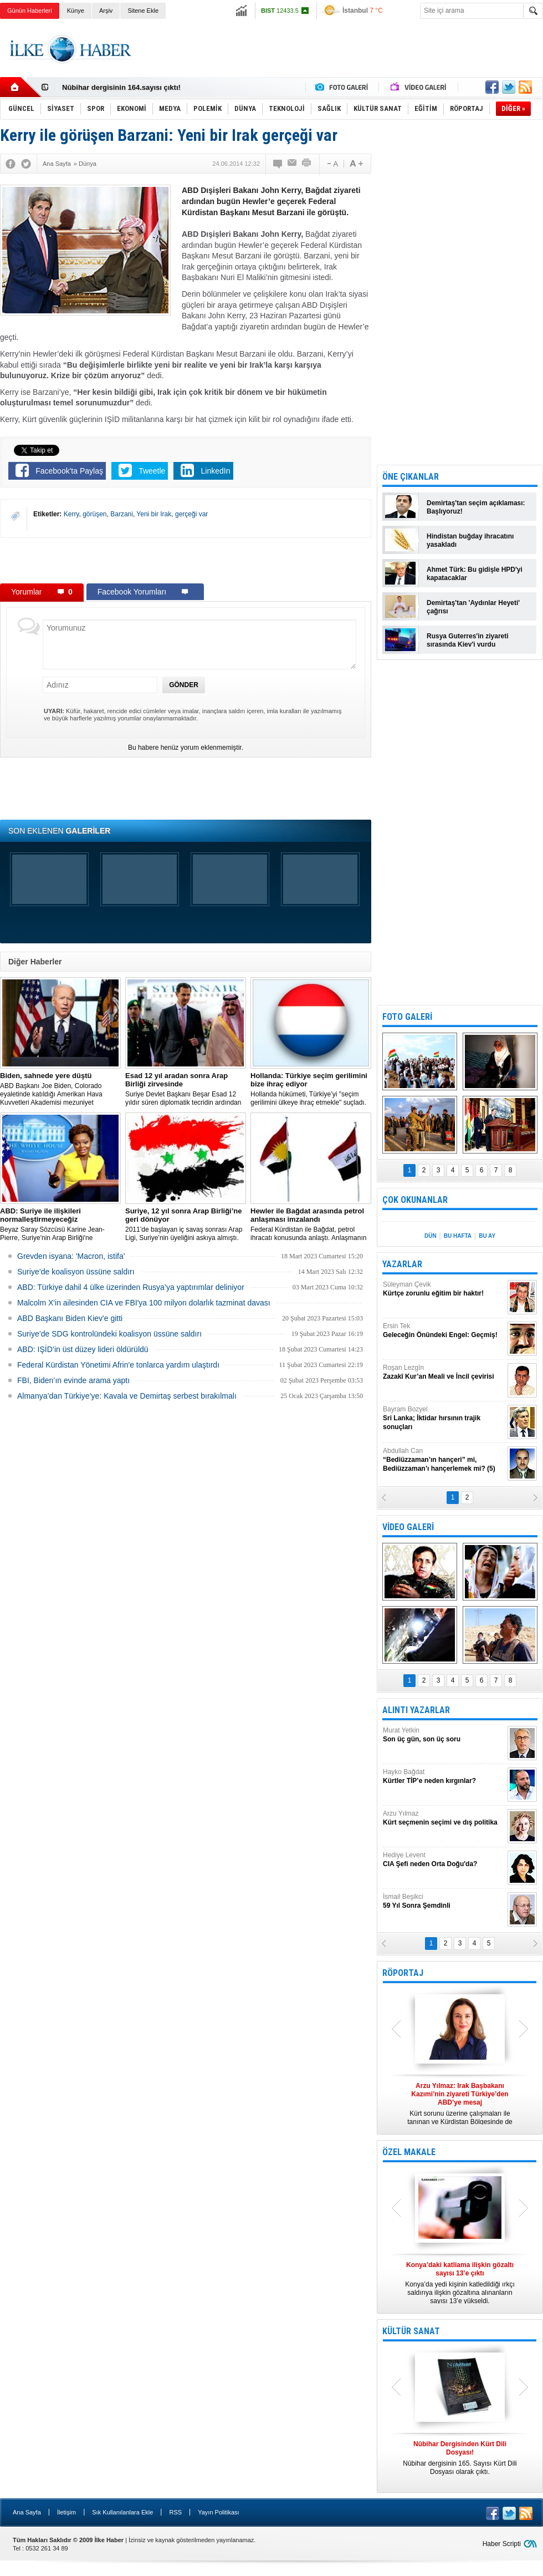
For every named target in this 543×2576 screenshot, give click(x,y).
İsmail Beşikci (444, 1901)
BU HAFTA (458, 1236)
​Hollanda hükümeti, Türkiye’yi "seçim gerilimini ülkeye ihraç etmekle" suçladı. (310, 1088)
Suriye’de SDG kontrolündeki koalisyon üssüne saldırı (109, 1333)
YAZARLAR (402, 1264)
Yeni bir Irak (153, 514)
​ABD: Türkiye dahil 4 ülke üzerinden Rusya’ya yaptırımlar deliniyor (130, 1287)
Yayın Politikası (218, 2512)
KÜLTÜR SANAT (411, 2331)
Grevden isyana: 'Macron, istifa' (71, 1256)
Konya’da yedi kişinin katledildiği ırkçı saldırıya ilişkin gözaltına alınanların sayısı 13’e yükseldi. (460, 2283)
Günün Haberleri (29, 10)
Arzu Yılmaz (444, 1818)
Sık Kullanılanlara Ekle (122, 2512)
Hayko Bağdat (444, 1776)
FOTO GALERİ (407, 1017)
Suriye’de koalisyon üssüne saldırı (76, 1271)
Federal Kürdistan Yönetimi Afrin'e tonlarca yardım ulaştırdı (118, 1364)
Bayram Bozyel (444, 1418)
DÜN (430, 1236)
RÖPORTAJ (402, 1973)
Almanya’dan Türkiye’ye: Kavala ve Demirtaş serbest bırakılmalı (127, 1395)
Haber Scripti (502, 2544)
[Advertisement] (185, 560)
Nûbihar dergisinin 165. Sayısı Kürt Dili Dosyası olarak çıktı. (460, 2458)
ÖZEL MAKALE (409, 2152)
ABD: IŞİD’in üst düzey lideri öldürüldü (82, 1349)
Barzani (121, 514)
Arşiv (105, 10)
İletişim (66, 2512)
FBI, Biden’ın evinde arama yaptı (73, 1380)
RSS (175, 2512)
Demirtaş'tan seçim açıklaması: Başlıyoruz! (476, 507)
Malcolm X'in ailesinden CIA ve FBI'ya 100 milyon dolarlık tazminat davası (143, 1302)
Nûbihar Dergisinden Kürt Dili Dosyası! (128, 87)
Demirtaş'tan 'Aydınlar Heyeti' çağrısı (473, 607)
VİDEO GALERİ (408, 1527)
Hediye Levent (444, 1859)
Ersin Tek (444, 1330)
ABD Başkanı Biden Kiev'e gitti (69, 1318)
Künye (75, 10)
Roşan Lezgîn (444, 1372)
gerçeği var (191, 514)
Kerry (71, 514)
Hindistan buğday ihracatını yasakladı (470, 540)
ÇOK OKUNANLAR (415, 1200)
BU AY (487, 1236)
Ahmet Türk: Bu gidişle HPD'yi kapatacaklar (474, 574)
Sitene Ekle (142, 10)
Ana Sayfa (27, 2512)
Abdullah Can (444, 1460)
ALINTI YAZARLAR (416, 1710)
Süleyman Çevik (444, 1289)
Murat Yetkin (444, 1735)
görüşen (94, 514)
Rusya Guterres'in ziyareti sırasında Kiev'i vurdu (468, 640)
